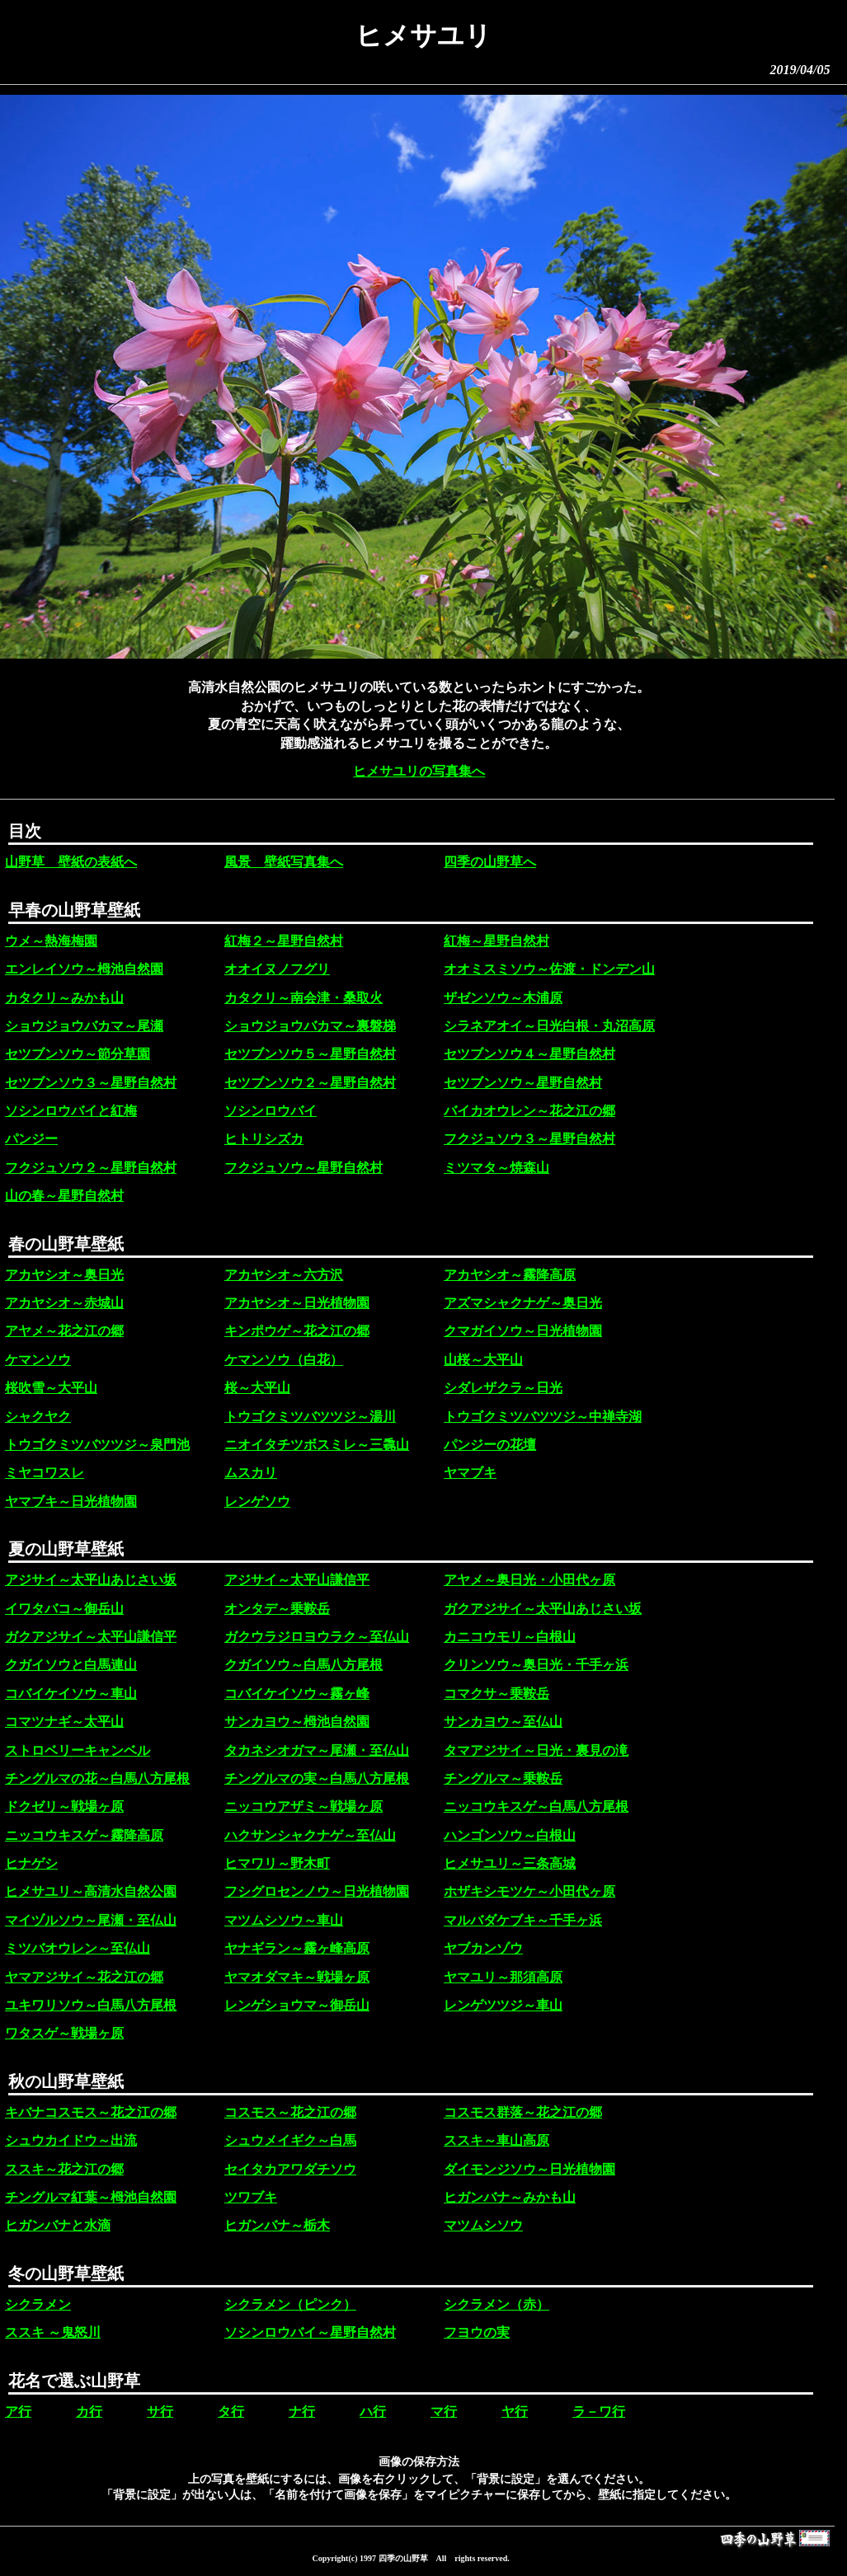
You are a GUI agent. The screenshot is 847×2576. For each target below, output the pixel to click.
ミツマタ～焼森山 (496, 1168)
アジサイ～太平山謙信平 (296, 1580)
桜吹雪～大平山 (51, 1388)
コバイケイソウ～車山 (71, 1694)
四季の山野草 (403, 2558)
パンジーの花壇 (490, 1445)
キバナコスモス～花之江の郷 (90, 2112)
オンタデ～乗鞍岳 (277, 1609)
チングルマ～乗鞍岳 (503, 1778)
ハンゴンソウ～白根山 (510, 1835)
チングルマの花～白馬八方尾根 (97, 1778)
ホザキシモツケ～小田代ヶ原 (529, 1891)
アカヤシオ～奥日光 (64, 1275)
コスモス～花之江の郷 (290, 2112)
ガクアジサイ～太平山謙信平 (90, 1637)
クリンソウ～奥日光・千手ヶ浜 (536, 1665)
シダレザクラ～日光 (503, 1388)
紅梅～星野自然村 (496, 941)
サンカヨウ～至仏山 (503, 1722)
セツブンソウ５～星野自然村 (310, 1054)
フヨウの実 (477, 2332)
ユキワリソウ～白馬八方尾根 (90, 2005)
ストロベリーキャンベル (77, 1750)
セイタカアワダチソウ (290, 2169)
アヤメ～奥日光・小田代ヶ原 (529, 1580)
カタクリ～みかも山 (64, 998)
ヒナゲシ (31, 1863)
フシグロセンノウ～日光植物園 (316, 1891)
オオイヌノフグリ (277, 969)
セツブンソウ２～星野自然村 (310, 1083)
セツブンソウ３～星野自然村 (90, 1083)
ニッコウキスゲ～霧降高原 (84, 1835)
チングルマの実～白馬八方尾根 (316, 1778)
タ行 (231, 2412)
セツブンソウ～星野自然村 (523, 1083)
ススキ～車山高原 (496, 2140)
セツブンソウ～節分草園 (77, 1054)
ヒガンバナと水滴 (58, 2225)
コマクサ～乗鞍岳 (496, 1694)
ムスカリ (250, 1473)
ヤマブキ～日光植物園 (71, 1501)
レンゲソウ (257, 1501)
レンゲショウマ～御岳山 (296, 2005)
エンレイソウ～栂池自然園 (84, 969)
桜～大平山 (257, 1388)
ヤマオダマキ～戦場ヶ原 (296, 1977)
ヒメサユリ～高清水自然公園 (90, 1891)
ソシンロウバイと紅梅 (71, 1111)
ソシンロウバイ (270, 1111)
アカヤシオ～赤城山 (64, 1303)
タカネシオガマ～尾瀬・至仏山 (316, 1750)
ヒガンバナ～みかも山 (510, 2197)
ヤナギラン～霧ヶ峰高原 (296, 1948)
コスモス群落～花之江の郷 (523, 2112)
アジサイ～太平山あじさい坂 (90, 1580)
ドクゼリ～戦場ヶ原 (64, 1806)
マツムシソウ (483, 2225)
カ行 (89, 2412)
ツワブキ (250, 2197)
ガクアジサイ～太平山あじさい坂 (543, 1609)
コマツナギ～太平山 (64, 1722)
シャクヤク (38, 1417)
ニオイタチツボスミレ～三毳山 (316, 1445)
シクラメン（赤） (496, 2304)
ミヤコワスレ (44, 1473)
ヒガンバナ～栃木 (277, 2225)
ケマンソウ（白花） (283, 1360)
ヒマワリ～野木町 (277, 1863)
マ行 (444, 2412)
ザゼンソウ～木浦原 (503, 998)
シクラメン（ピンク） (290, 2304)
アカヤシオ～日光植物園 (296, 1303)
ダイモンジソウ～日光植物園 (529, 2169)
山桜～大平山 (483, 1360)
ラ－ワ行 (598, 2412)
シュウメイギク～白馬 (290, 2140)
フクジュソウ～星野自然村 (303, 1168)
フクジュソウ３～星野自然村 (529, 1139)
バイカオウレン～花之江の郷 (529, 1111)
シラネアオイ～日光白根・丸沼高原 (549, 1026)
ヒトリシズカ (264, 1139)
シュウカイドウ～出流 (71, 2140)
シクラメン (38, 2304)
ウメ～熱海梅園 (51, 941)
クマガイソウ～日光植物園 (523, 1331)
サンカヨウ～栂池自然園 (296, 1722)
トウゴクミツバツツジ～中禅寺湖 (543, 1417)
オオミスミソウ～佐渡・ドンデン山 (549, 969)
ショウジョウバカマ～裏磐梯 (310, 1026)
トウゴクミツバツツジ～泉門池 (97, 1445)
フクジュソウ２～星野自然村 (90, 1168)
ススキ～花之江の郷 (64, 2169)
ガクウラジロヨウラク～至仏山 (316, 1637)
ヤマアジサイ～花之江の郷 (84, 1977)
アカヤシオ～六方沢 (283, 1275)
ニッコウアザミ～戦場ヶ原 (303, 1806)
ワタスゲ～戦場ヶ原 (64, 2033)
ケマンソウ (38, 1360)
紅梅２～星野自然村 (283, 941)
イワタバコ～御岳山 (64, 1609)
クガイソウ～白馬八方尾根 (303, 1665)
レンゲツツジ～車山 (503, 2005)
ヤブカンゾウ (483, 1948)
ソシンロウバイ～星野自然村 (310, 2332)
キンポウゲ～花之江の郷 (296, 1331)
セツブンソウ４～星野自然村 (529, 1054)
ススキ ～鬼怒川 (53, 2332)
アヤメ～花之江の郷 (64, 1331)
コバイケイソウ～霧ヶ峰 (296, 1694)
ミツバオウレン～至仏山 (77, 1948)
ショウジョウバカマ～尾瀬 (84, 1026)
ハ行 (373, 2412)
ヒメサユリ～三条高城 (510, 1863)
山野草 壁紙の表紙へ (71, 862)
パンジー (31, 1139)
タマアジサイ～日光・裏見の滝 (536, 1750)
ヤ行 (514, 2412)
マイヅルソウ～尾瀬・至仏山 (90, 1920)
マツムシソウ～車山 (283, 1920)
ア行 (18, 2412)
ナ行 (302, 2412)
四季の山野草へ (490, 862)
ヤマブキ (470, 1473)
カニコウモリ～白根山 (510, 1637)
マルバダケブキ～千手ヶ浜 (523, 1920)
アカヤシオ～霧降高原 (510, 1275)
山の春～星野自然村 (64, 1196)
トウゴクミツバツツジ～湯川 (310, 1417)
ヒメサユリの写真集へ (419, 771)
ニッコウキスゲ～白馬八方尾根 (536, 1806)
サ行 (160, 2412)
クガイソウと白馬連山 (71, 1665)
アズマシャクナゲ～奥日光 (523, 1303)
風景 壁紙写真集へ (283, 862)
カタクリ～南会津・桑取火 (303, 998)
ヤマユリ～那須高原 (503, 1977)
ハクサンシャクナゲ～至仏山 (310, 1835)
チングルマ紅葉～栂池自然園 (90, 2197)
